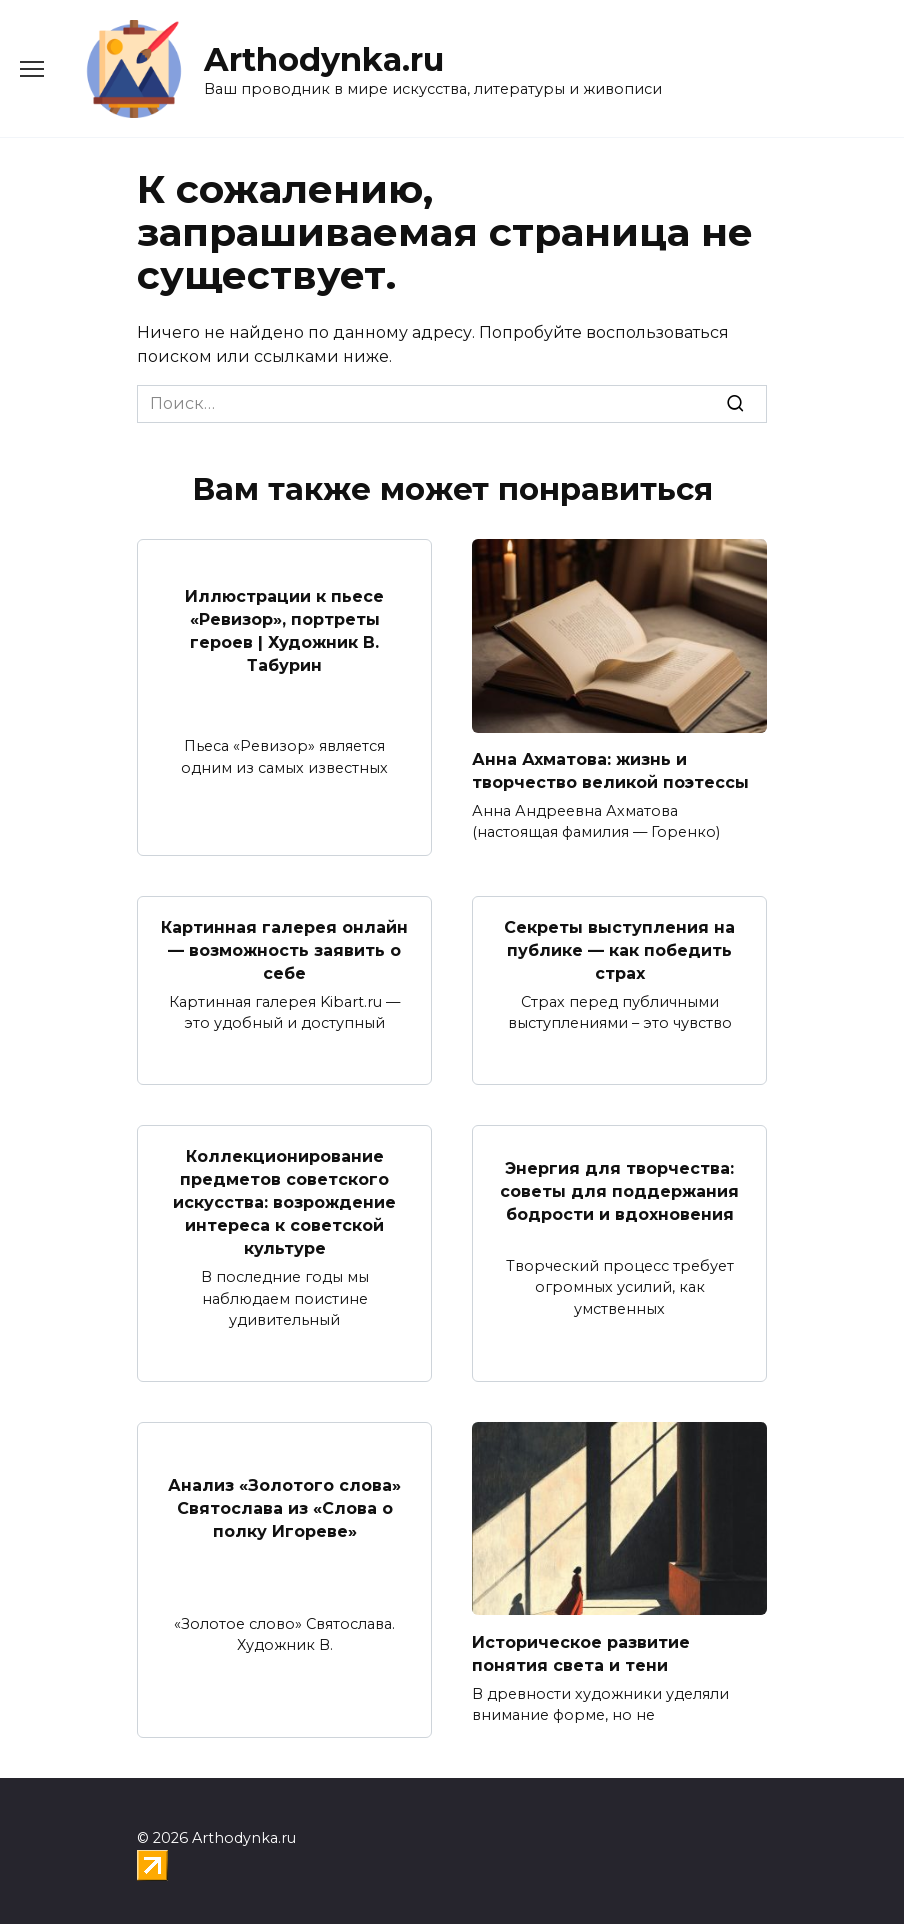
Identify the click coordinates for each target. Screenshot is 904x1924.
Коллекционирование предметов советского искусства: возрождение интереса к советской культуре (284, 1198)
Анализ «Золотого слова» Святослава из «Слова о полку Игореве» (284, 1502)
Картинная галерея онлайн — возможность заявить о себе (284, 948)
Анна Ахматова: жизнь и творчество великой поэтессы (610, 770)
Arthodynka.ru (324, 59)
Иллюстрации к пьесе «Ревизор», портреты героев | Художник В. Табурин (284, 630)
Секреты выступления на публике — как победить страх (619, 948)
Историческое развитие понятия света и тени (581, 1647)
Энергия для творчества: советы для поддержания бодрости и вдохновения (619, 1187)
